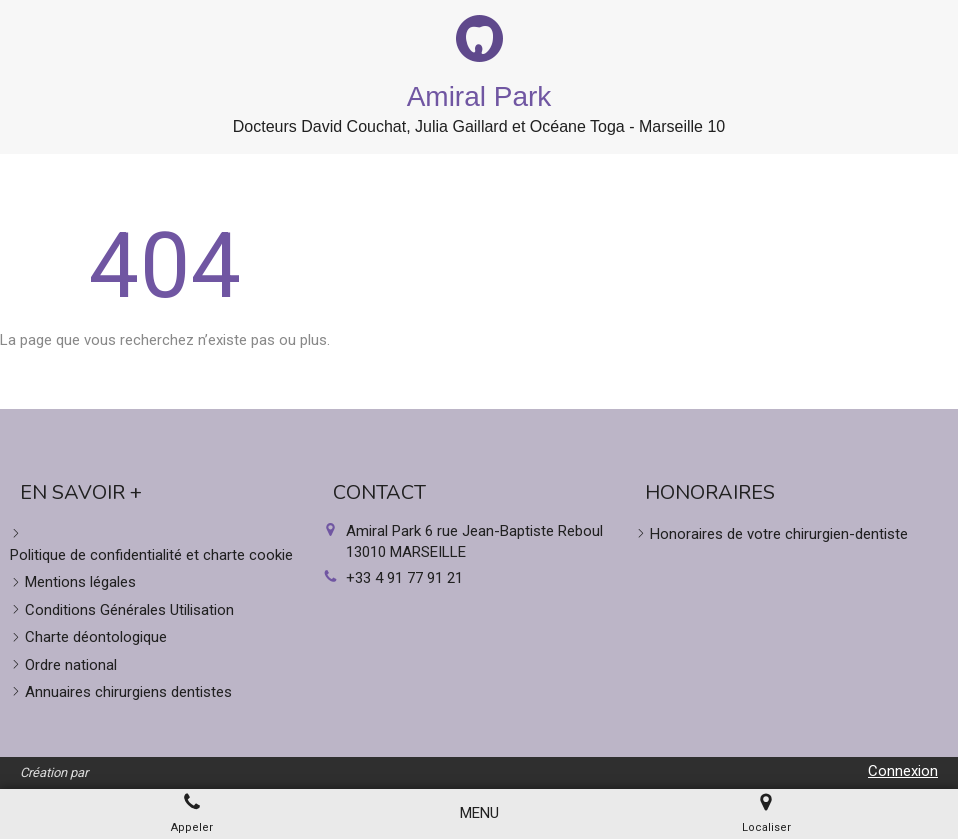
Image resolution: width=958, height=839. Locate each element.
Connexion (903, 771)
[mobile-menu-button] (479, 813)
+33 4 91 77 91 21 (404, 578)
